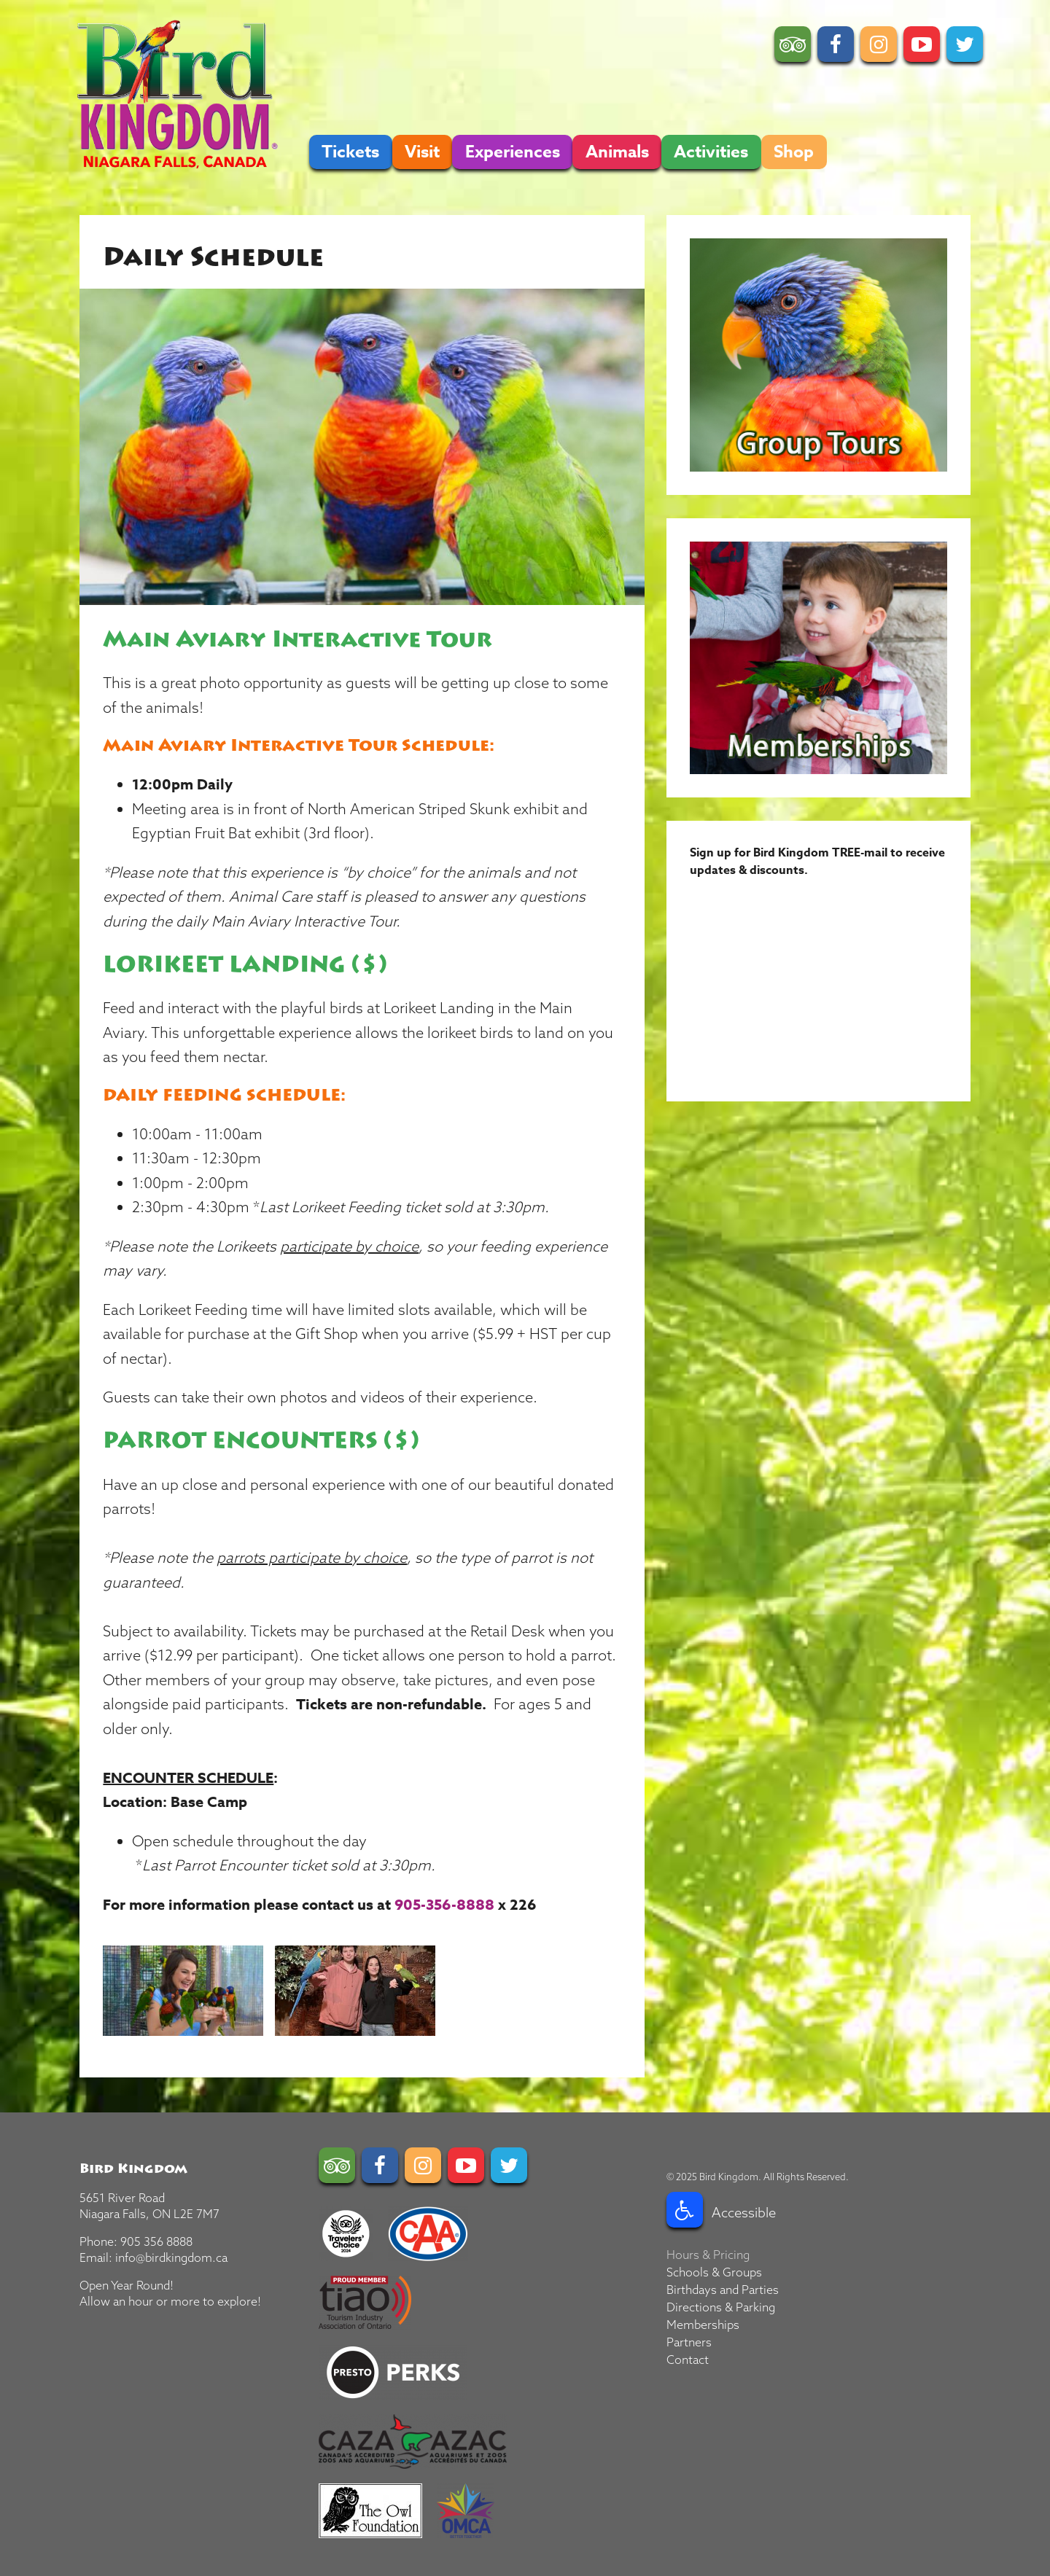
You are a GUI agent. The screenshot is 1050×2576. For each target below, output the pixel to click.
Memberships (702, 2324)
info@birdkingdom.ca (171, 2257)
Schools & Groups (714, 2272)
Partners (689, 2342)
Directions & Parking (720, 2307)
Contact (687, 2359)
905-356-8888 (444, 1904)
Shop (794, 152)
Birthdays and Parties (722, 2289)
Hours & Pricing (708, 2254)
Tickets (350, 152)
